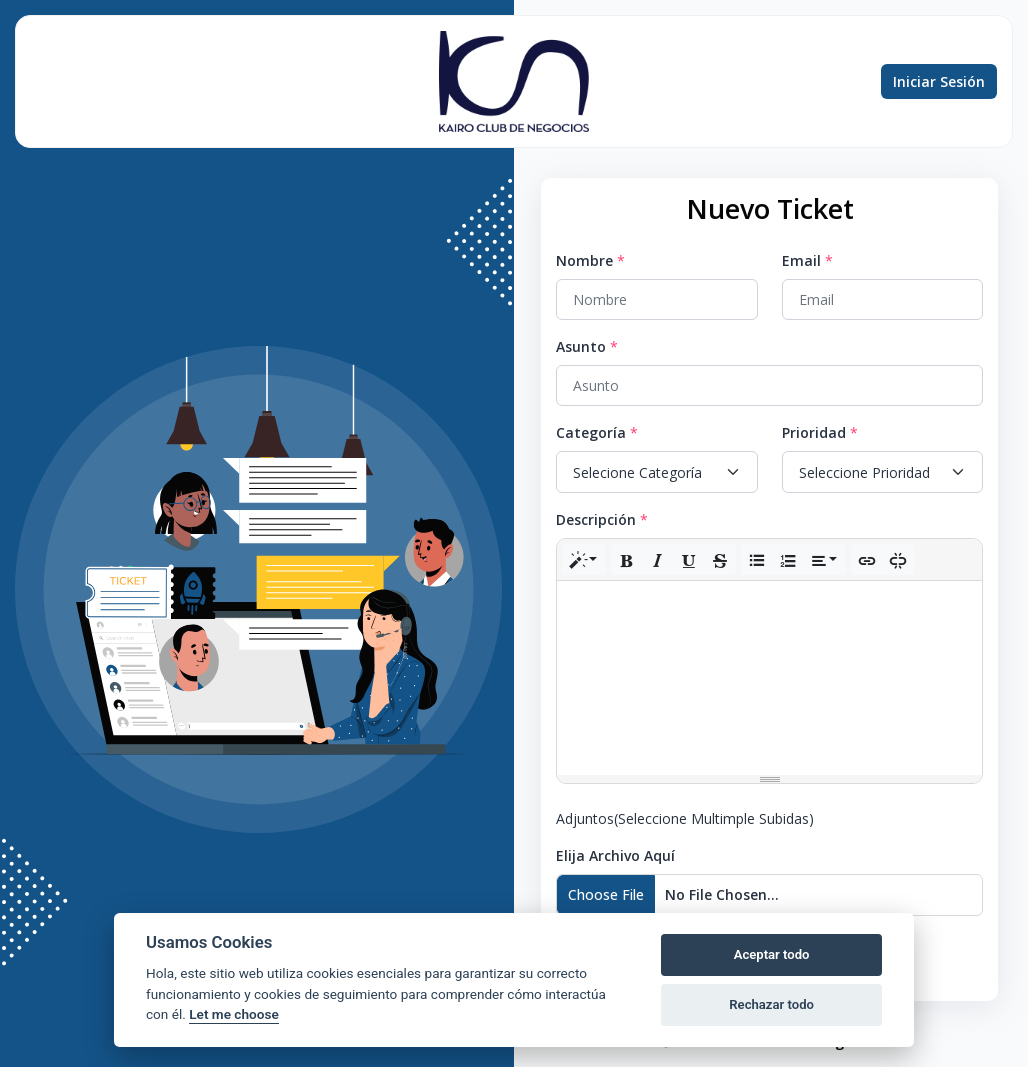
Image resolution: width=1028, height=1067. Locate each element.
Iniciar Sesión (939, 81)
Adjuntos (685, 818)
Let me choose (233, 1014)
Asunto (581, 346)
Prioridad (814, 432)
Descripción (596, 519)
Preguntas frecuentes (239, 82)
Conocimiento (360, 81)
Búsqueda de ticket (136, 82)
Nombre (584, 260)
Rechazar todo (771, 1004)
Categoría (591, 432)
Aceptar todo (772, 954)
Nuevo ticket (53, 82)
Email (801, 260)
